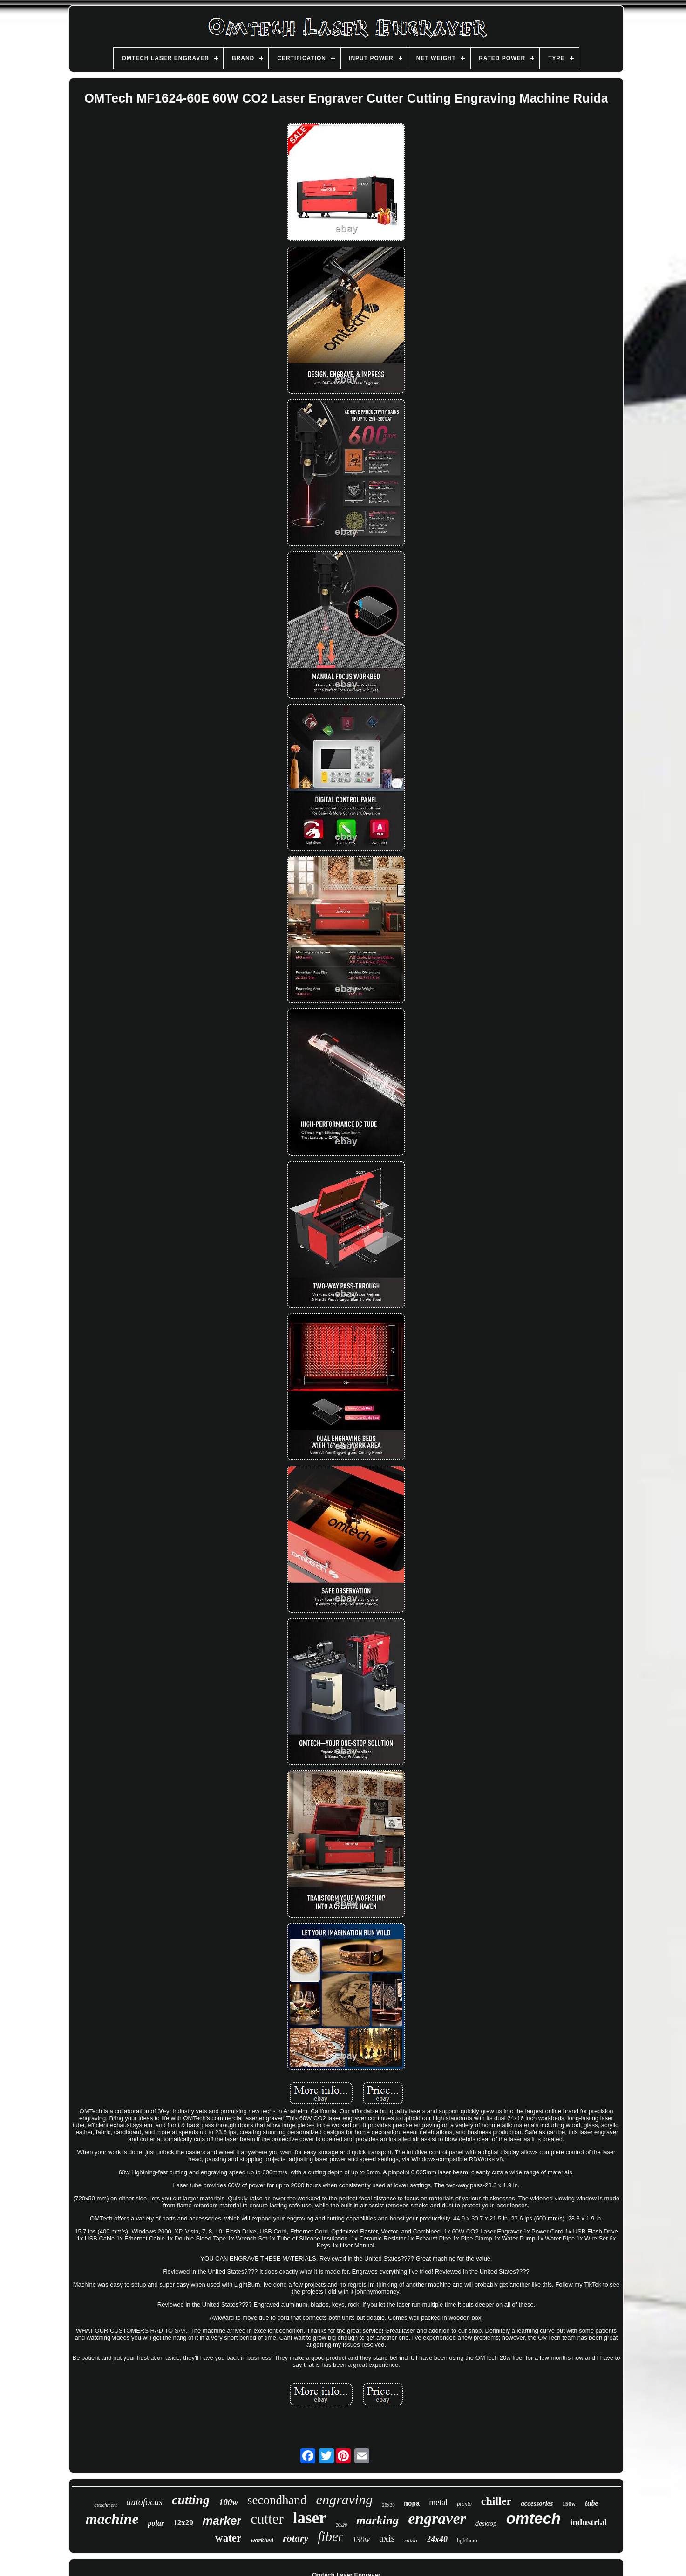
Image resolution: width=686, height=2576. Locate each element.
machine (112, 2518)
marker (222, 2520)
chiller (496, 2501)
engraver (437, 2518)
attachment (105, 2504)
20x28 (341, 2525)
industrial (588, 2522)
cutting (191, 2500)
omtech (533, 2518)
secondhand (276, 2500)
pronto (464, 2504)
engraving (344, 2499)
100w (228, 2502)
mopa (412, 2503)
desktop (486, 2523)
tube (591, 2503)
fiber (330, 2536)
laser (309, 2518)
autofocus (144, 2502)
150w (569, 2503)
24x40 (437, 2539)
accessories (537, 2503)
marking (377, 2520)
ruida (410, 2540)
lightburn (467, 2540)
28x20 (388, 2504)
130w (361, 2539)
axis (387, 2538)
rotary (295, 2538)
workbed (262, 2540)
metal (438, 2502)
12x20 (183, 2522)
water (228, 2538)
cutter (267, 2519)
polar (156, 2523)
